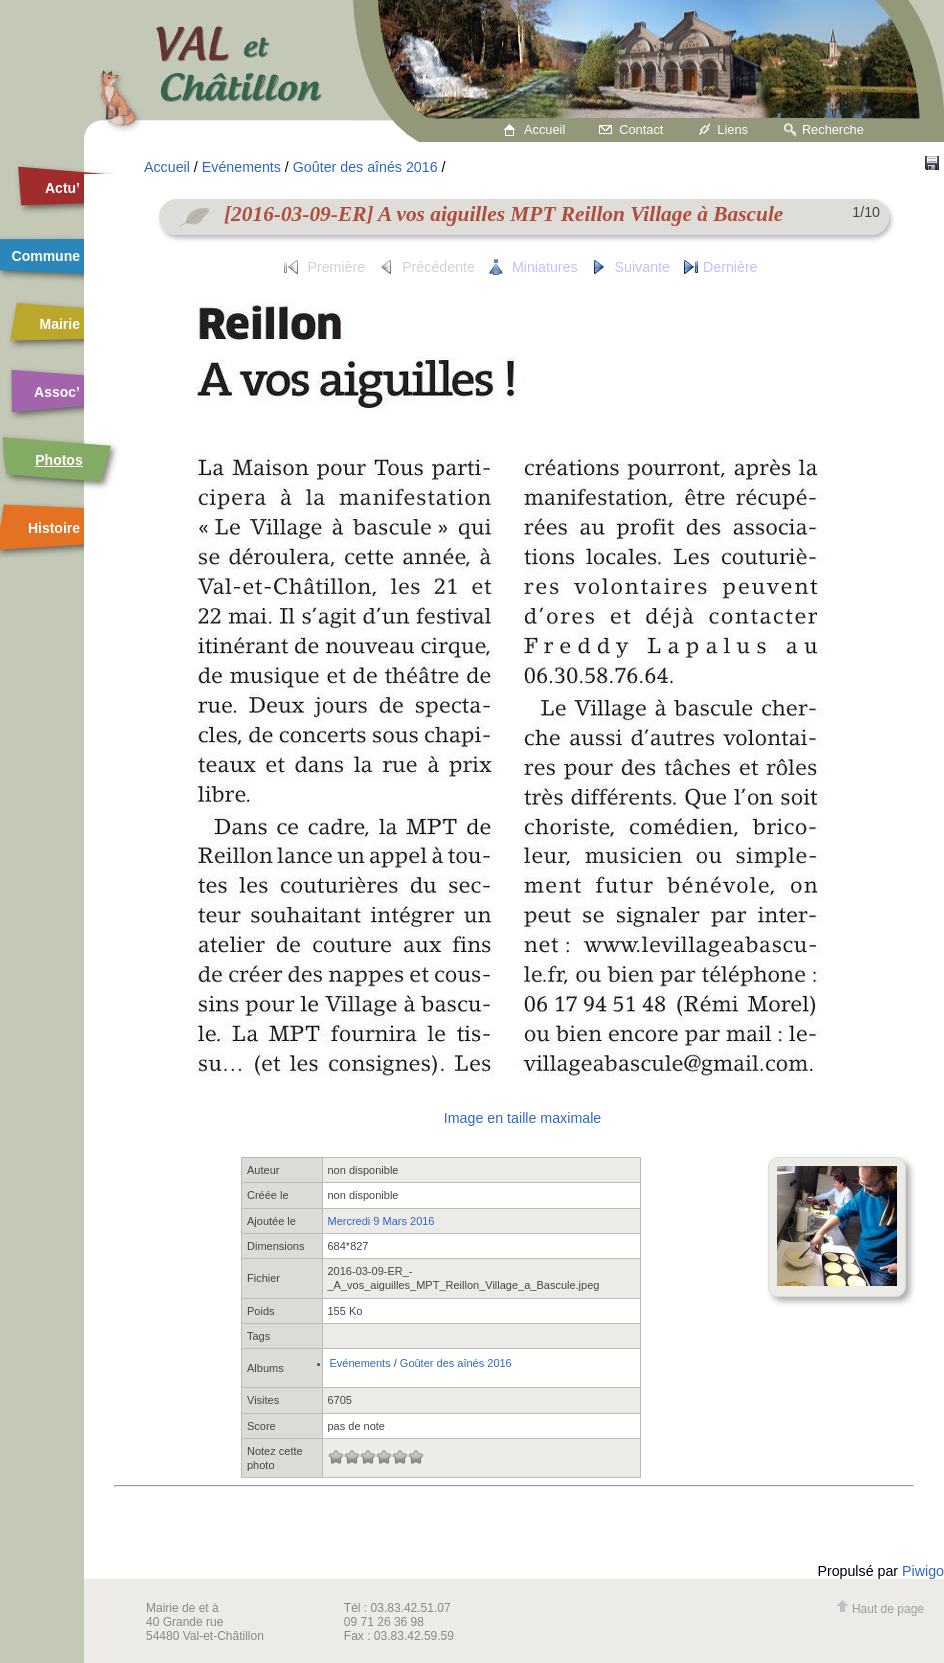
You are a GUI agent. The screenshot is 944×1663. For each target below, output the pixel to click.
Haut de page (880, 1609)
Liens (732, 129)
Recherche (833, 129)
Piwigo (923, 1571)
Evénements (241, 167)
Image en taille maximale (522, 1118)
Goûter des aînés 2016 (365, 167)
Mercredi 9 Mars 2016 (381, 1221)
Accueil (544, 129)
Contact (641, 129)
